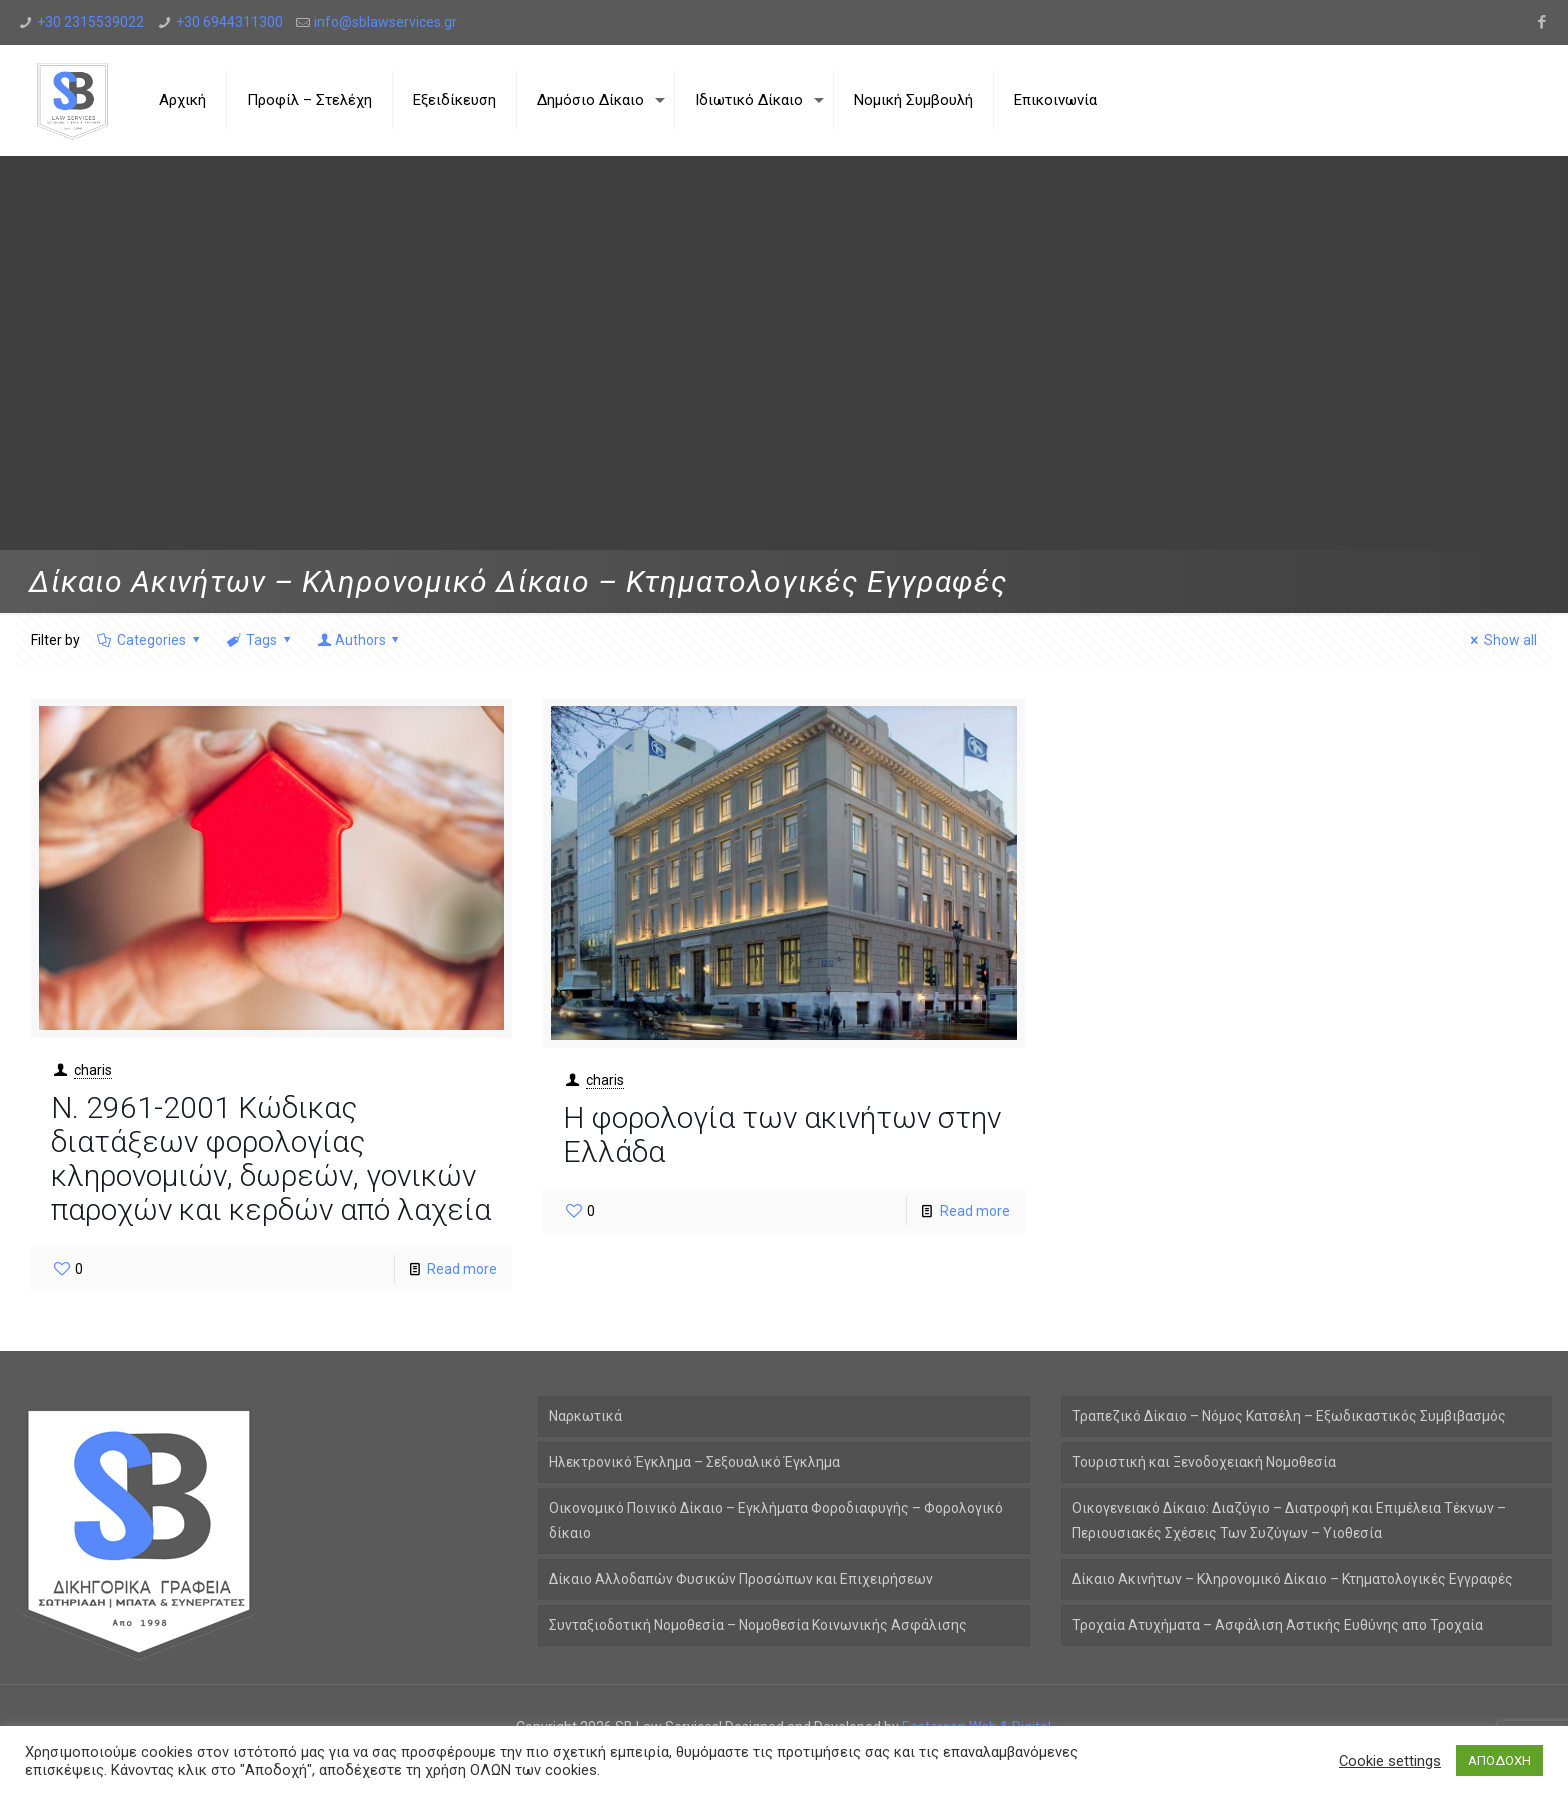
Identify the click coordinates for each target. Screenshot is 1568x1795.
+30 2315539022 (90, 22)
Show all (1501, 640)
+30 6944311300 (229, 22)
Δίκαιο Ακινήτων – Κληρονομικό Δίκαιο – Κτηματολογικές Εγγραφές (1292, 1579)
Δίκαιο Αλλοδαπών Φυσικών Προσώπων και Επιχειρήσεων (741, 1579)
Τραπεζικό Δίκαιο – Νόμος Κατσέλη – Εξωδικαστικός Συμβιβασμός (1289, 1416)
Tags (260, 640)
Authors (360, 640)
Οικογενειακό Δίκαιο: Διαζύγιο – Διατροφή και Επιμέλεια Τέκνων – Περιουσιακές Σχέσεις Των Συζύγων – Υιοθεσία (1289, 1520)
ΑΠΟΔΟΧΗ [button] (1499, 1760)
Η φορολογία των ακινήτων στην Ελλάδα (782, 1134)
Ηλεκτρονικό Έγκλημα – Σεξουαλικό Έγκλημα (694, 1462)
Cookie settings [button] (1390, 1761)
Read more (462, 1269)
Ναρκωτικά (585, 1416)
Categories (150, 640)
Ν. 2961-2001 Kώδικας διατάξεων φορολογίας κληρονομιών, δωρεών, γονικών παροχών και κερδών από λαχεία (271, 1158)
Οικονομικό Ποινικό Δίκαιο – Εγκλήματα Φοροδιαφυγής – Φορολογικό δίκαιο (776, 1520)
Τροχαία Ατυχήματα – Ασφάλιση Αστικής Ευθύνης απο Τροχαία (1277, 1625)
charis (93, 1070)
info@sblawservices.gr (385, 22)
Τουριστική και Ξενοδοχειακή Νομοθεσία (1204, 1462)
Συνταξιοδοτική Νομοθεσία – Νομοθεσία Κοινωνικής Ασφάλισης (758, 1625)
